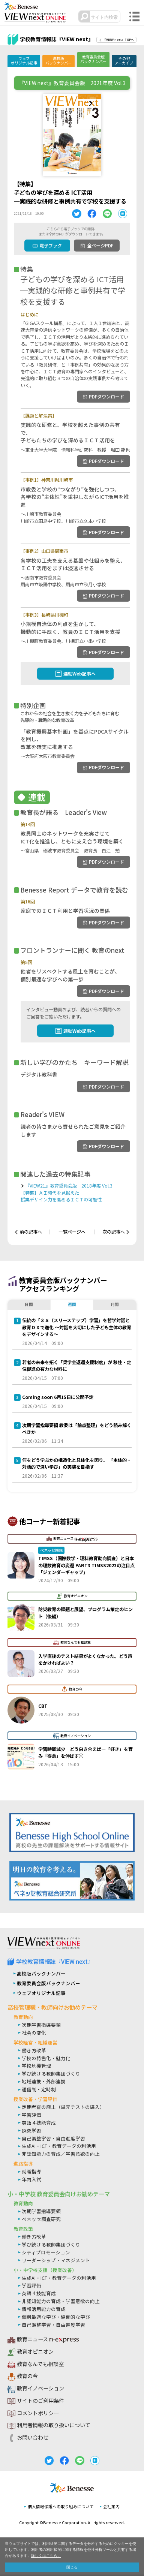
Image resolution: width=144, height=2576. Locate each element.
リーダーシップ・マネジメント (56, 2261)
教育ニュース (43, 2341)
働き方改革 (34, 2051)
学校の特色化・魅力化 (46, 2059)
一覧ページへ (72, 1232)
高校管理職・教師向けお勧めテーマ (53, 2008)
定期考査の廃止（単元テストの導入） (63, 2108)
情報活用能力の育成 (44, 2310)
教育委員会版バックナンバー (93, 59)
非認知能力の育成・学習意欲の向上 (61, 2302)
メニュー (134, 17)
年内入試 (31, 2180)
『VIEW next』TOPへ (118, 39)
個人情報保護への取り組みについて (61, 2508)
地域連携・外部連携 (44, 2082)
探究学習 (31, 2132)
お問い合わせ (32, 2439)
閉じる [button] (72, 2567)
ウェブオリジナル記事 (24, 60)
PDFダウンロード (106, 396)
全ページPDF (100, 245)
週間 (72, 1305)
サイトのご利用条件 (40, 2402)
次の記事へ (113, 1232)
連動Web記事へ (79, 674)
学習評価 (31, 2116)
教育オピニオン (35, 2353)
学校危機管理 (36, 2067)
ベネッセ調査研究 (41, 2220)
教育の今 (27, 2377)
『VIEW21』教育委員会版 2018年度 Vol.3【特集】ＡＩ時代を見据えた (75, 1193)
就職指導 (31, 2172)
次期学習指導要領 (41, 2026)
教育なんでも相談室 (40, 2365)
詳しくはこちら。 (46, 2555)
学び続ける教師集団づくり (51, 2075)
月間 (115, 1305)
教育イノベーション (40, 2390)
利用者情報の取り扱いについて (53, 2426)
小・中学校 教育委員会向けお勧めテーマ (59, 2195)
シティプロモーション (46, 2253)
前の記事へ (31, 1232)
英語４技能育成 (39, 2124)
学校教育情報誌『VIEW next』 (55, 1963)
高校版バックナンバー (58, 60)
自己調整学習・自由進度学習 (53, 2139)
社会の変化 (34, 2034)
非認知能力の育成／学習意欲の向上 (61, 2155)
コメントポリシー (38, 2414)
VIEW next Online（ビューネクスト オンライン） (44, 1945)
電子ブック (50, 245)
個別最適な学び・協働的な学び (56, 2318)
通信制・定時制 (39, 2090)
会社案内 (111, 2508)
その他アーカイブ (124, 60)
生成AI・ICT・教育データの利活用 (59, 2147)
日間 (29, 1305)
